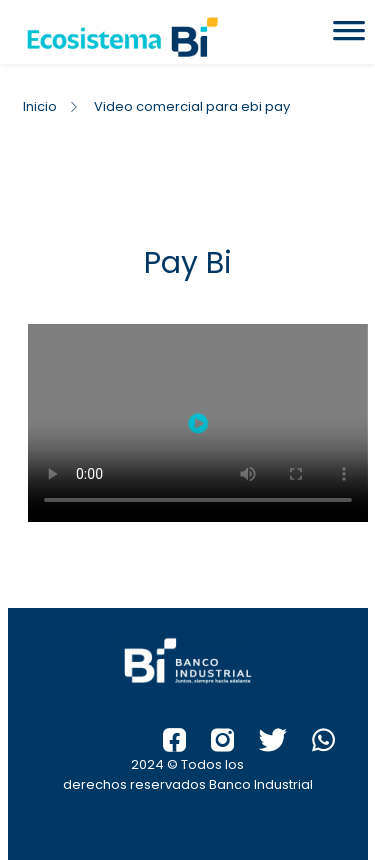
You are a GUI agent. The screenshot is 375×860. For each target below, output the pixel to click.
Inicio (40, 106)
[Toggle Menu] (349, 37)
